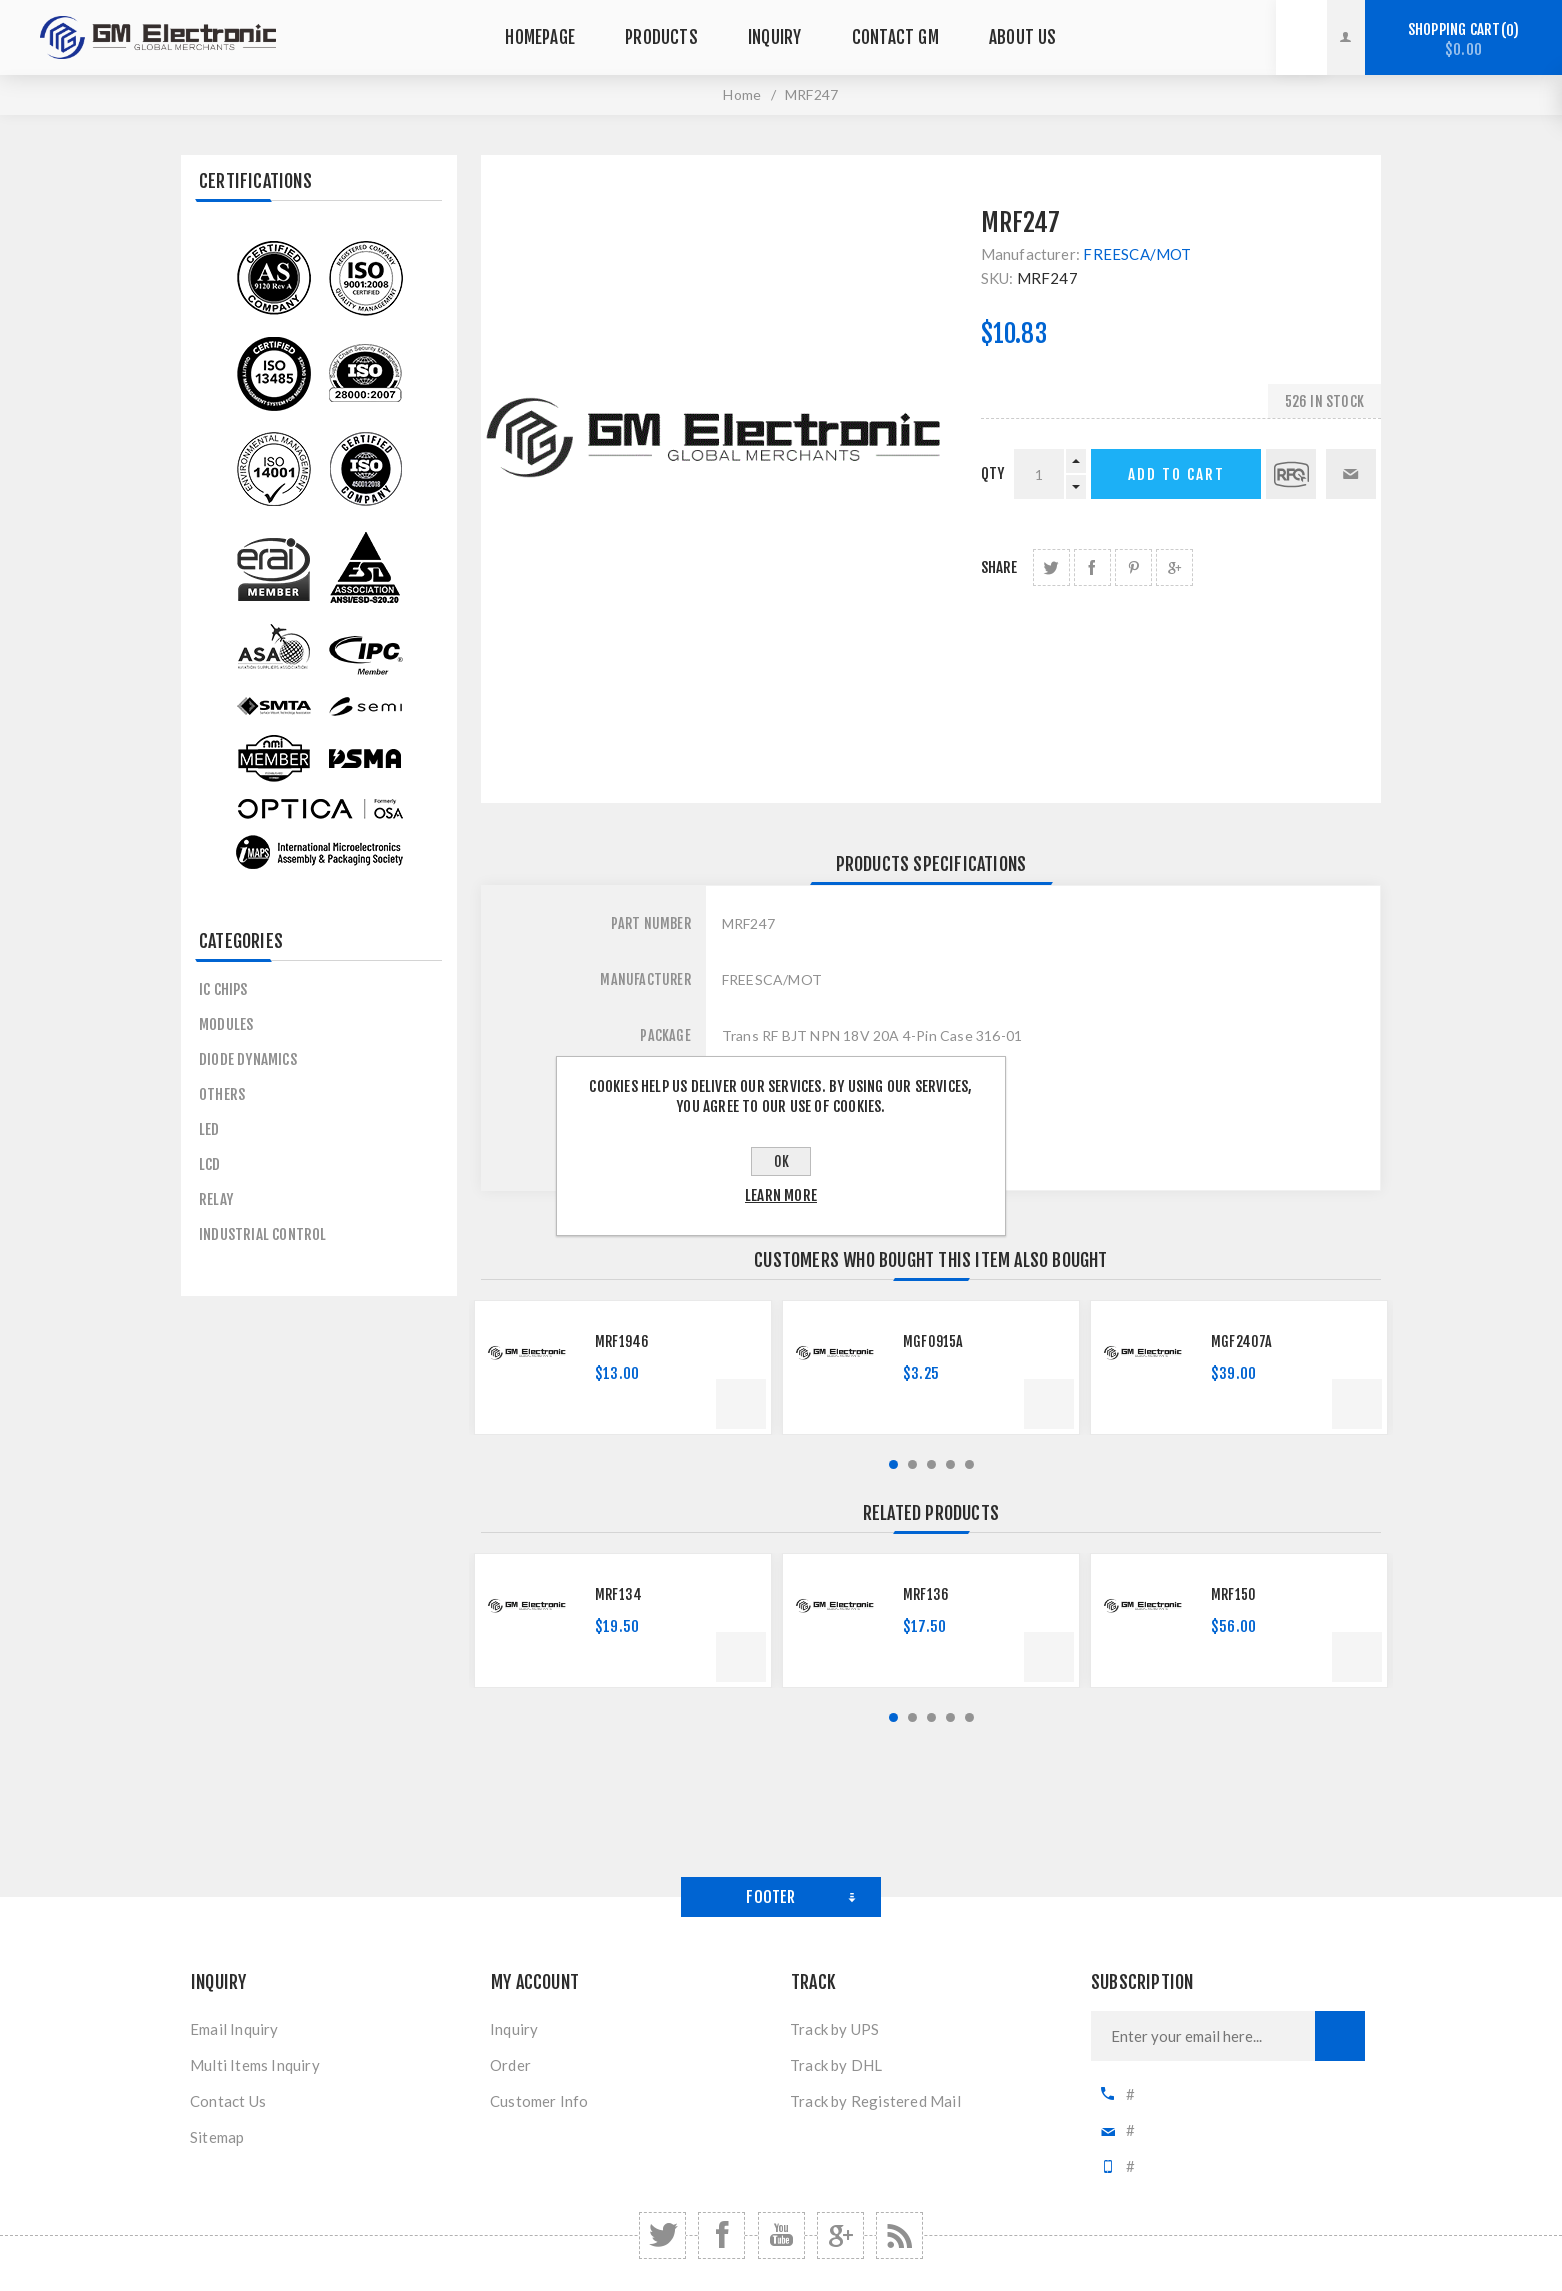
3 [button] (931, 1464)
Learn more (781, 1195)
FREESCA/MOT (1137, 254)
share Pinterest (1133, 567)
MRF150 (1233, 1594)
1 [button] (893, 1464)
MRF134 (618, 1594)
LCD (210, 1164)
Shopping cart (1463, 39)
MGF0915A (933, 1341)
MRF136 (926, 1594)
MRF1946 (622, 1341)
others (222, 1094)
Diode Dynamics (248, 1059)
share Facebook (1092, 567)
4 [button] (950, 1464)
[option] (623, 1367)
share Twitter (1051, 567)
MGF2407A (1242, 1341)
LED (209, 1129)
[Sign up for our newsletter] (1203, 2036)
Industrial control (263, 1234)
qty (993, 473)
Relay (216, 1199)
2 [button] (912, 1464)
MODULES (226, 1024)
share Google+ (1174, 567)
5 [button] (969, 1464)
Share (999, 567)
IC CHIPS (223, 989)
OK (781, 1161)
